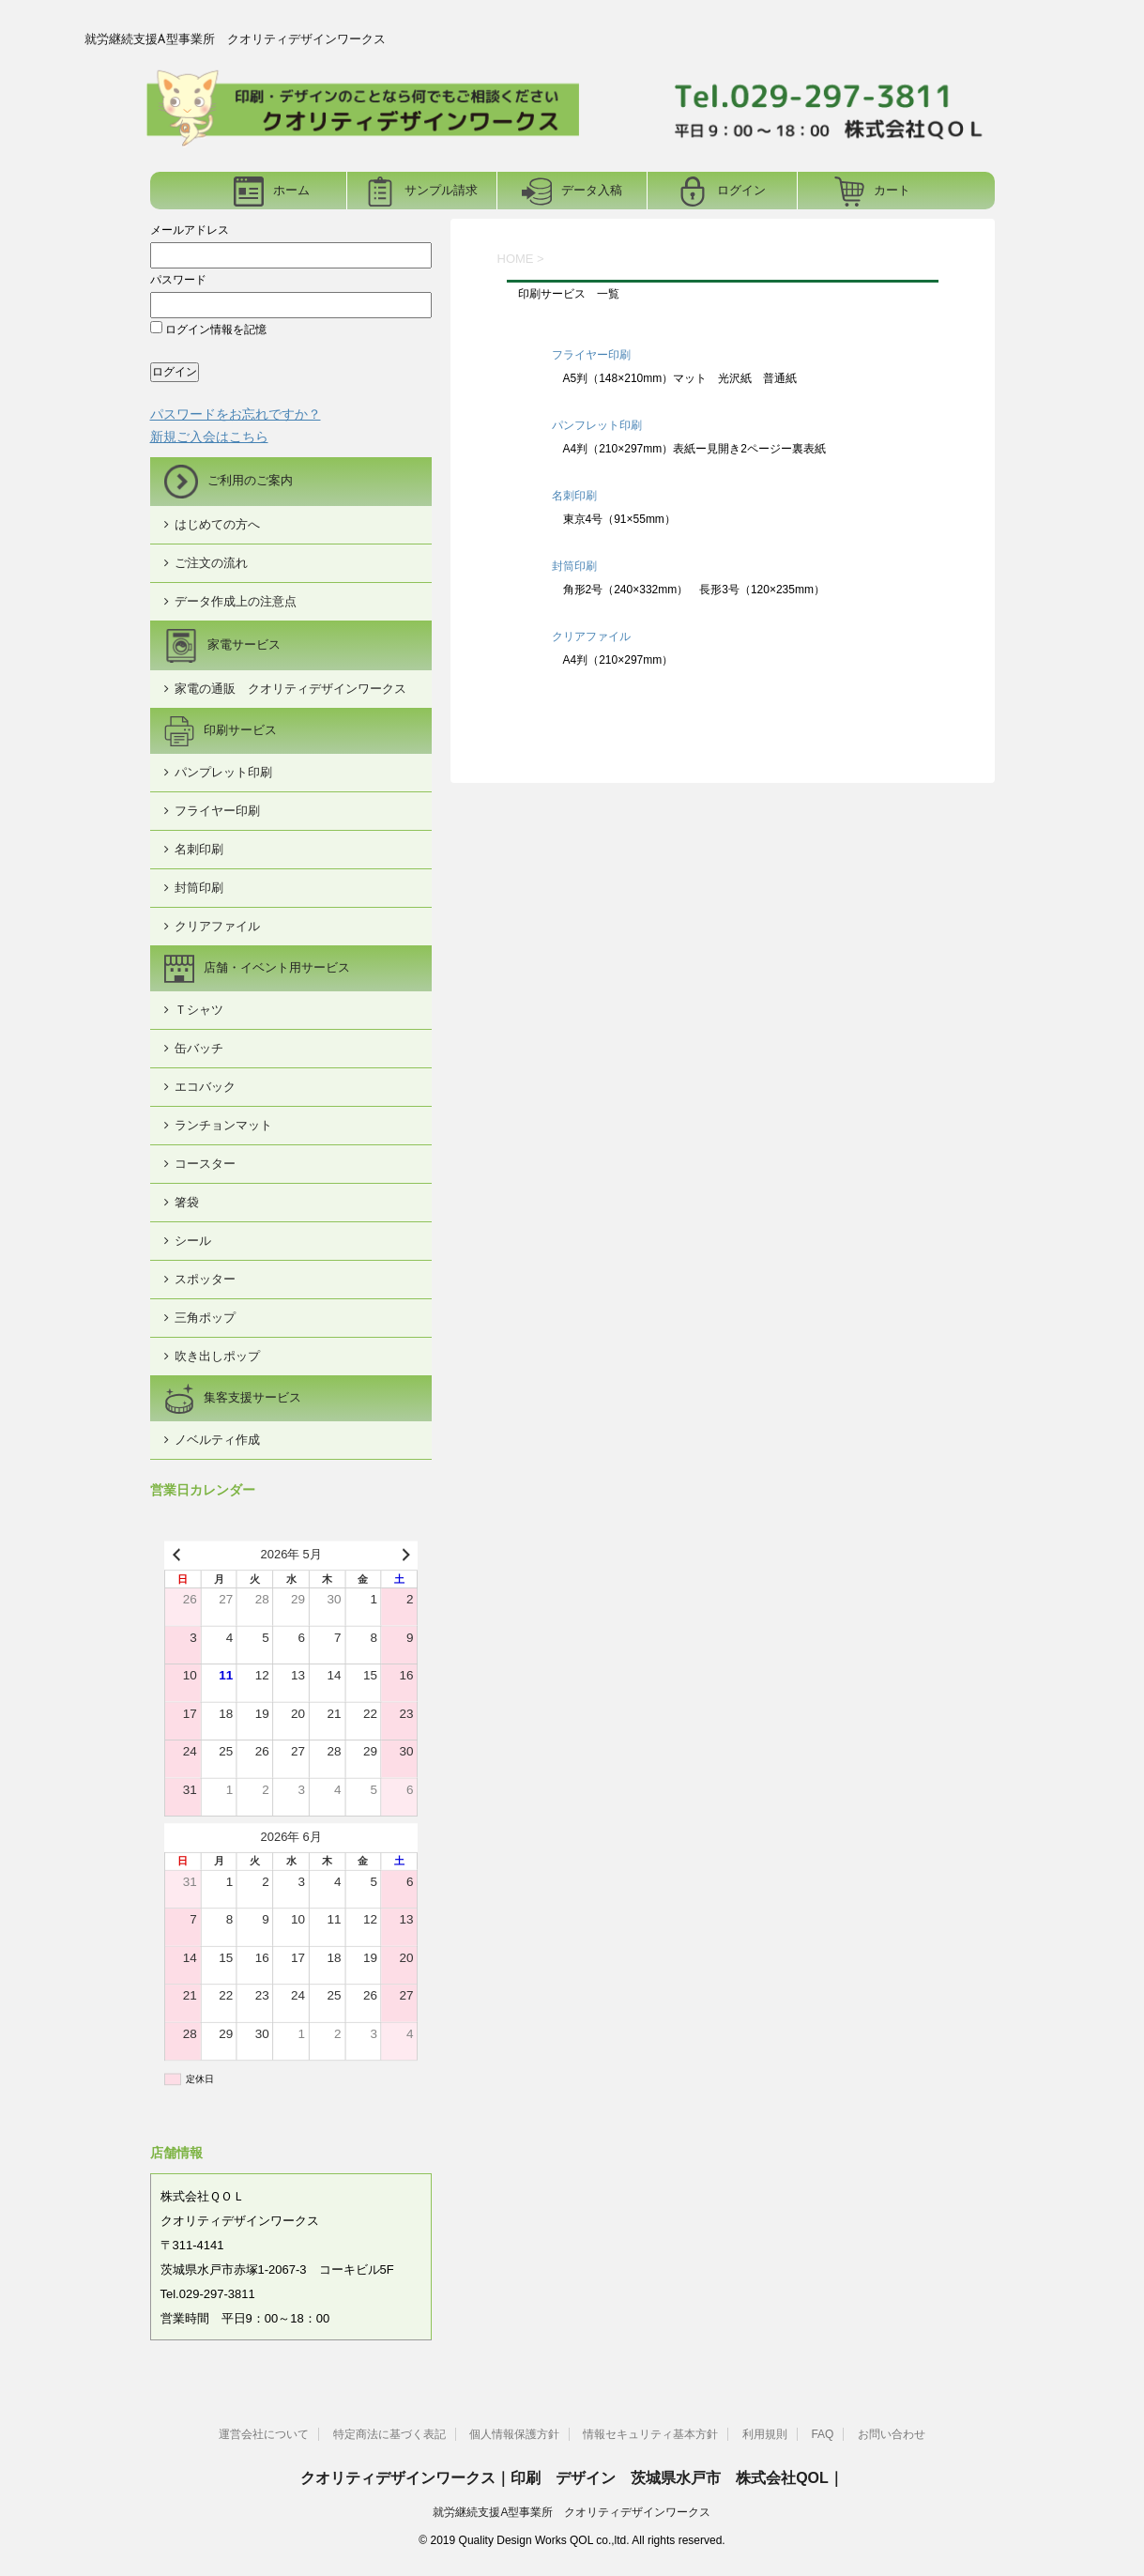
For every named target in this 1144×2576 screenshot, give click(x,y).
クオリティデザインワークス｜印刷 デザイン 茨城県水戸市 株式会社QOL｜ (572, 2478)
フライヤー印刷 (591, 354)
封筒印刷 (574, 566)
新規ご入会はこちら (209, 436)
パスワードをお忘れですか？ (235, 414)
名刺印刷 (574, 495)
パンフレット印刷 (597, 425)
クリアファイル (591, 636)
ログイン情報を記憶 (208, 329)
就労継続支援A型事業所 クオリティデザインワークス (571, 2512)
